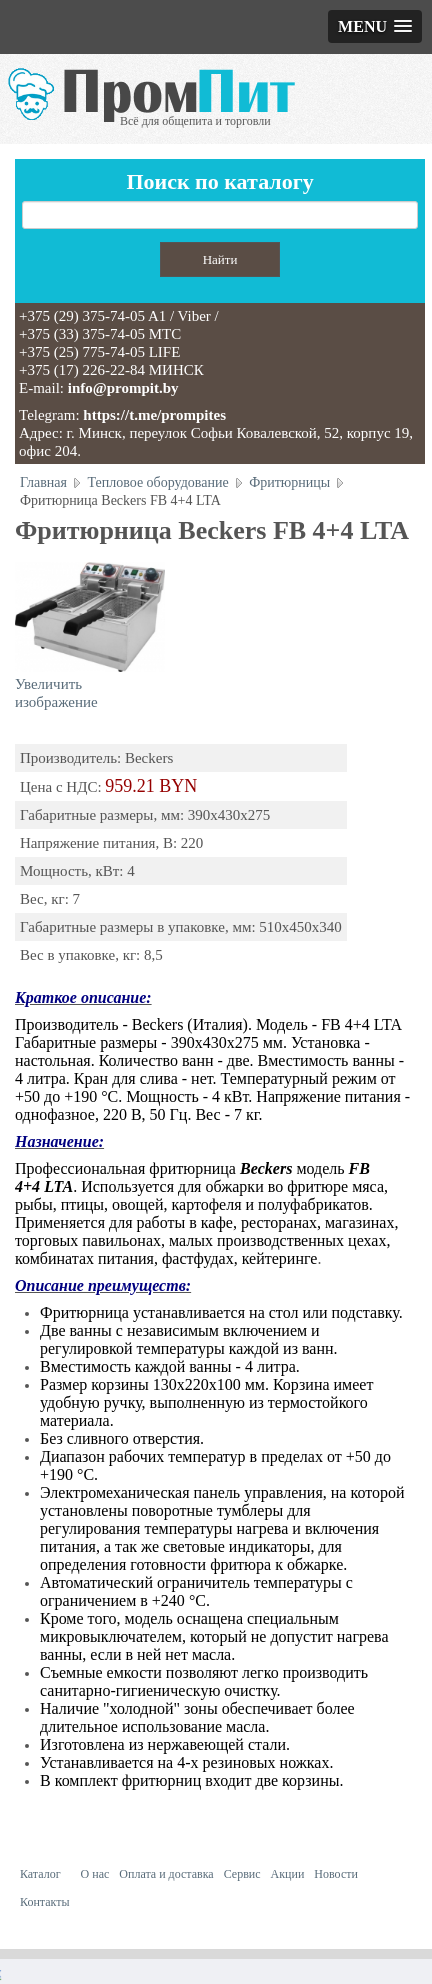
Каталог (40, 1874)
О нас (95, 1874)
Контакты (45, 1902)
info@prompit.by (123, 388)
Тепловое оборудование (158, 482)
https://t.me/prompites (154, 415)
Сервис (242, 1874)
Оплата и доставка (166, 1874)
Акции (288, 1874)
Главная (43, 482)
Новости (336, 1874)
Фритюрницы (289, 482)
